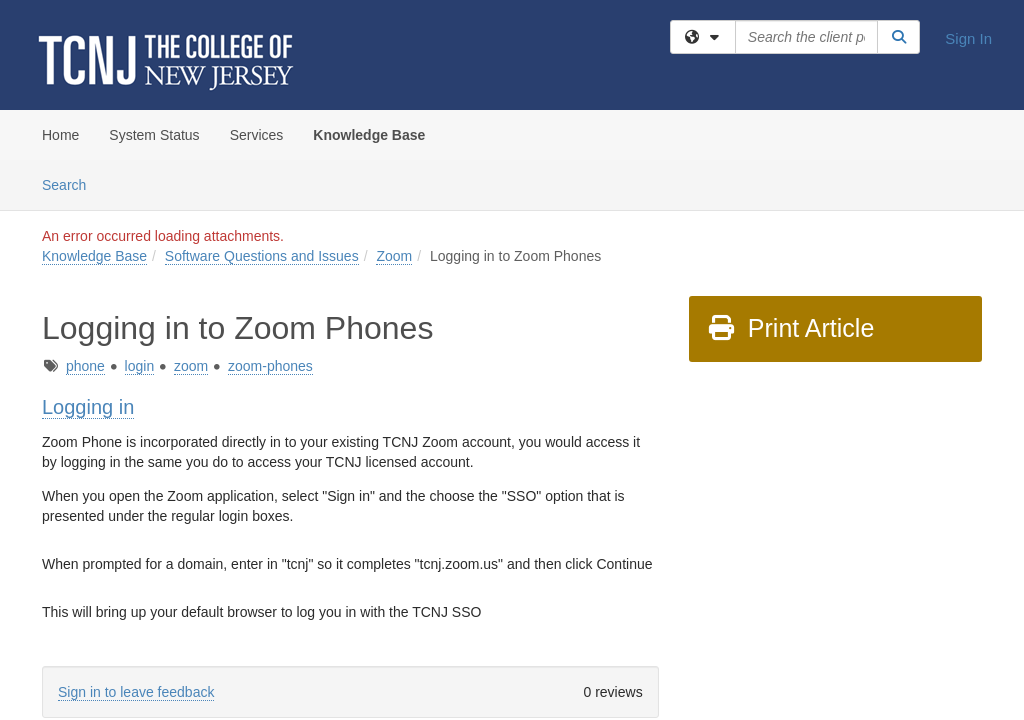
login (140, 206)
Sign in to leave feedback (136, 532)
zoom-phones (270, 206)
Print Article (790, 168)
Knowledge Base (369, 135)
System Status (154, 135)
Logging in (88, 247)
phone (85, 206)
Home (60, 135)
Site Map (600, 619)
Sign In (968, 38)
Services (257, 135)
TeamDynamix (517, 619)
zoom (191, 206)
